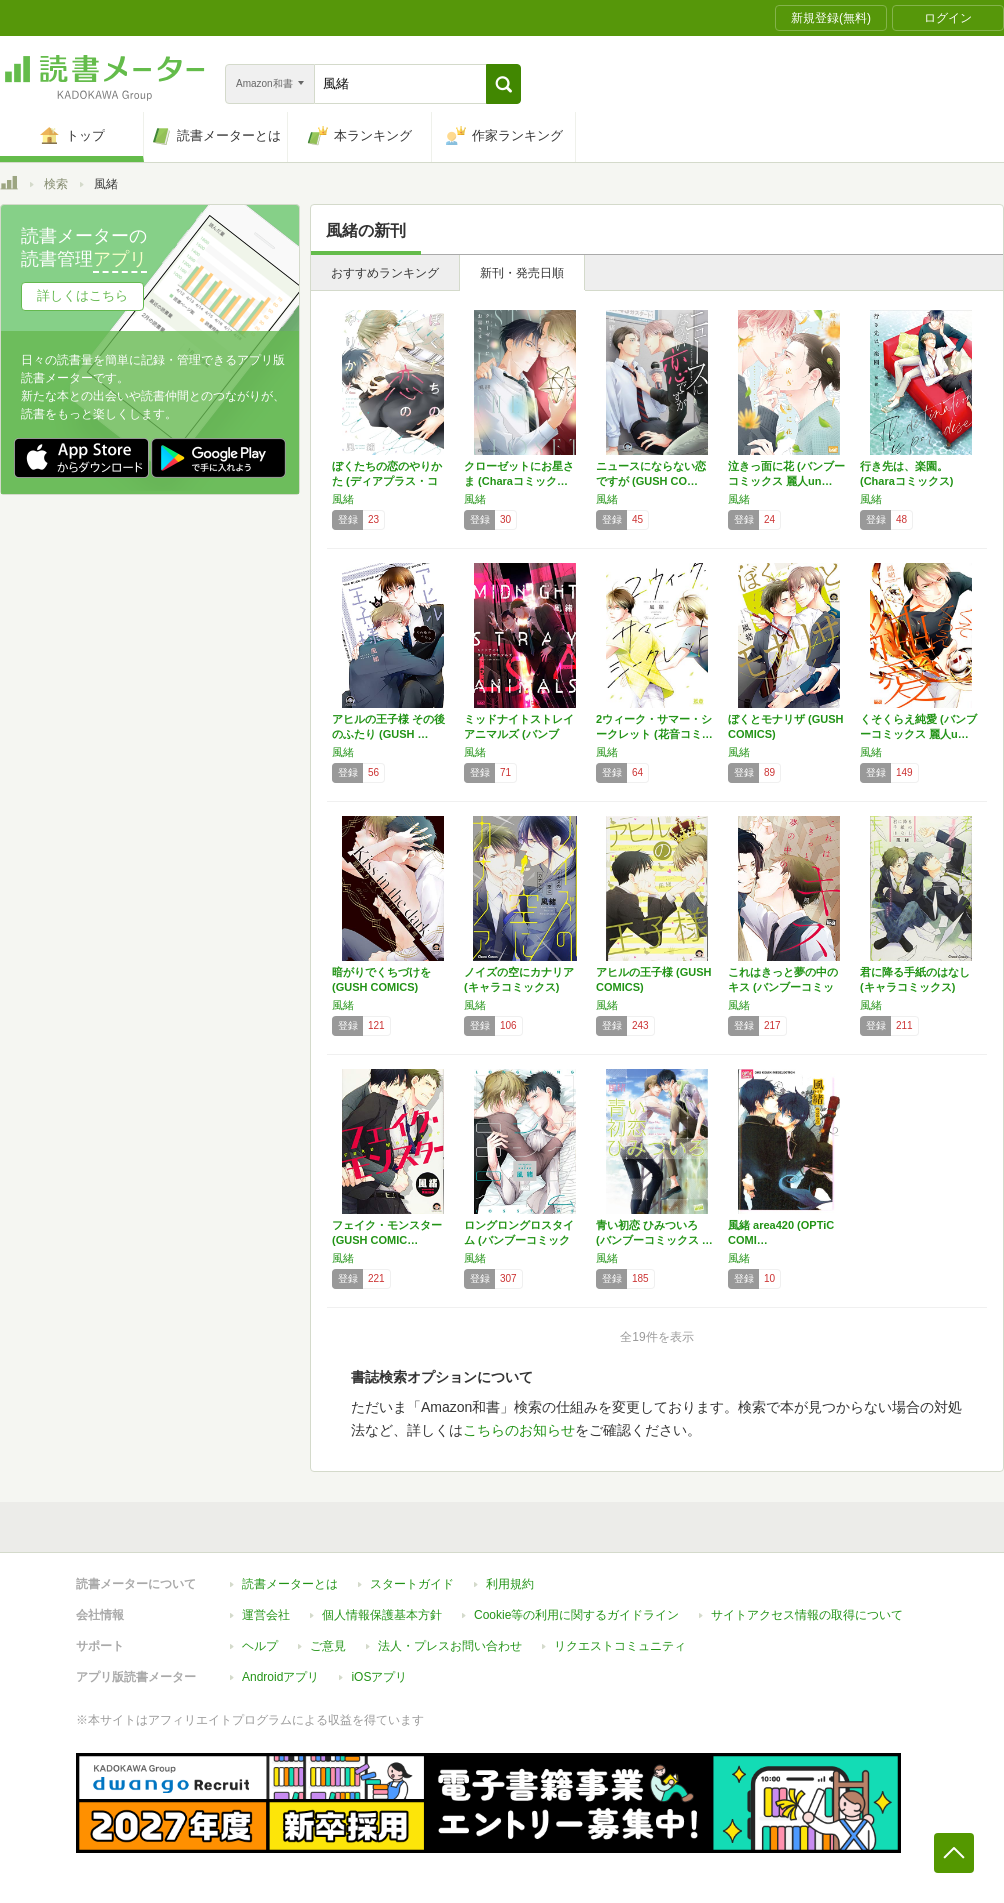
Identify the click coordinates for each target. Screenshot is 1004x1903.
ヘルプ (260, 1646)
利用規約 (510, 1584)
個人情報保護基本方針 (382, 1615)
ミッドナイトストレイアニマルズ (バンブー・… (519, 734)
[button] (503, 84)
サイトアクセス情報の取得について (807, 1615)
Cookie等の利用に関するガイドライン (576, 1615)
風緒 (343, 499)
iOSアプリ (379, 1677)
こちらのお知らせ (519, 1430)
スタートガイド (412, 1584)
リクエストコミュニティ (620, 1646)
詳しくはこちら (82, 295)
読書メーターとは (290, 1584)
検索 (56, 184)
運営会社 (266, 1615)
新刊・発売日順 (522, 273)
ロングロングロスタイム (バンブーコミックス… (519, 1240)
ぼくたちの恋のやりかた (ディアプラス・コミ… (387, 481)
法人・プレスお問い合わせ (450, 1646)
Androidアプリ (280, 1677)
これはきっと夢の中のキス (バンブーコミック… (783, 987)
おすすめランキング (385, 273)
